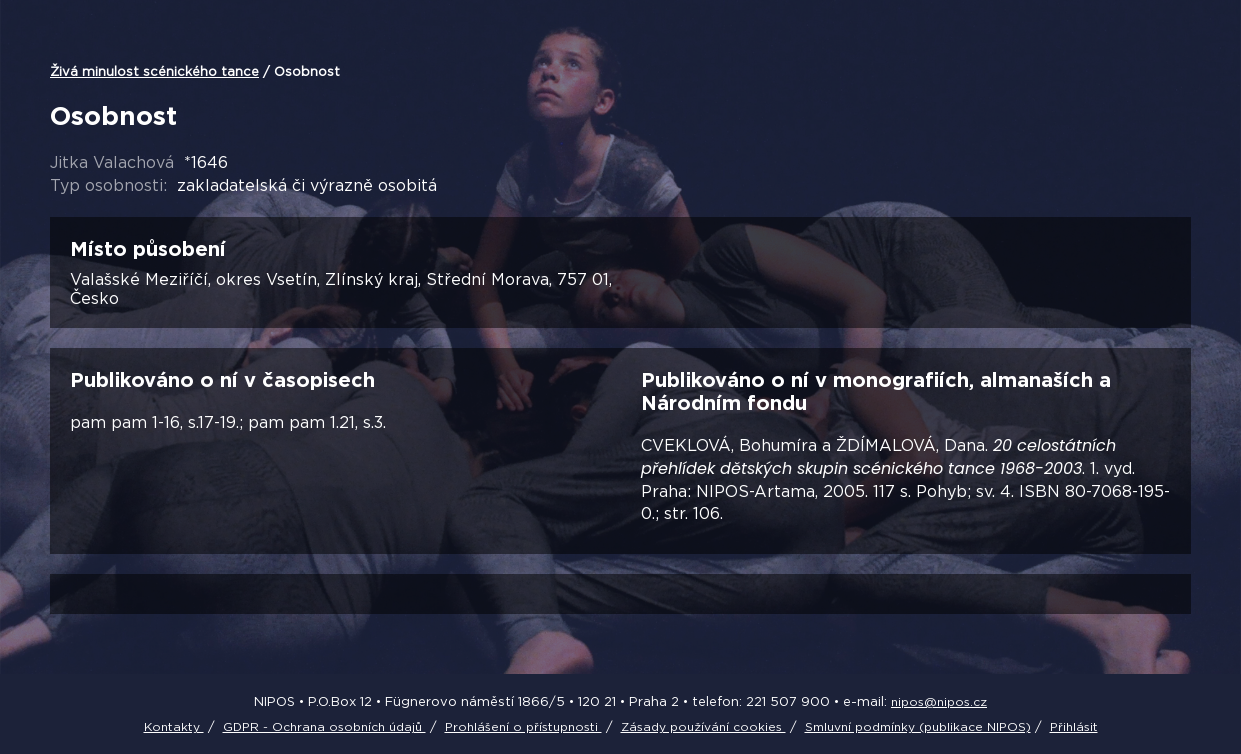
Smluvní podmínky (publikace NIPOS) (918, 726)
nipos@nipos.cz (939, 701)
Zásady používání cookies (703, 726)
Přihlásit (1074, 726)
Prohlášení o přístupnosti (523, 726)
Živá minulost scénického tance (154, 71)
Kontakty (174, 726)
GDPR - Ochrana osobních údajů (324, 726)
